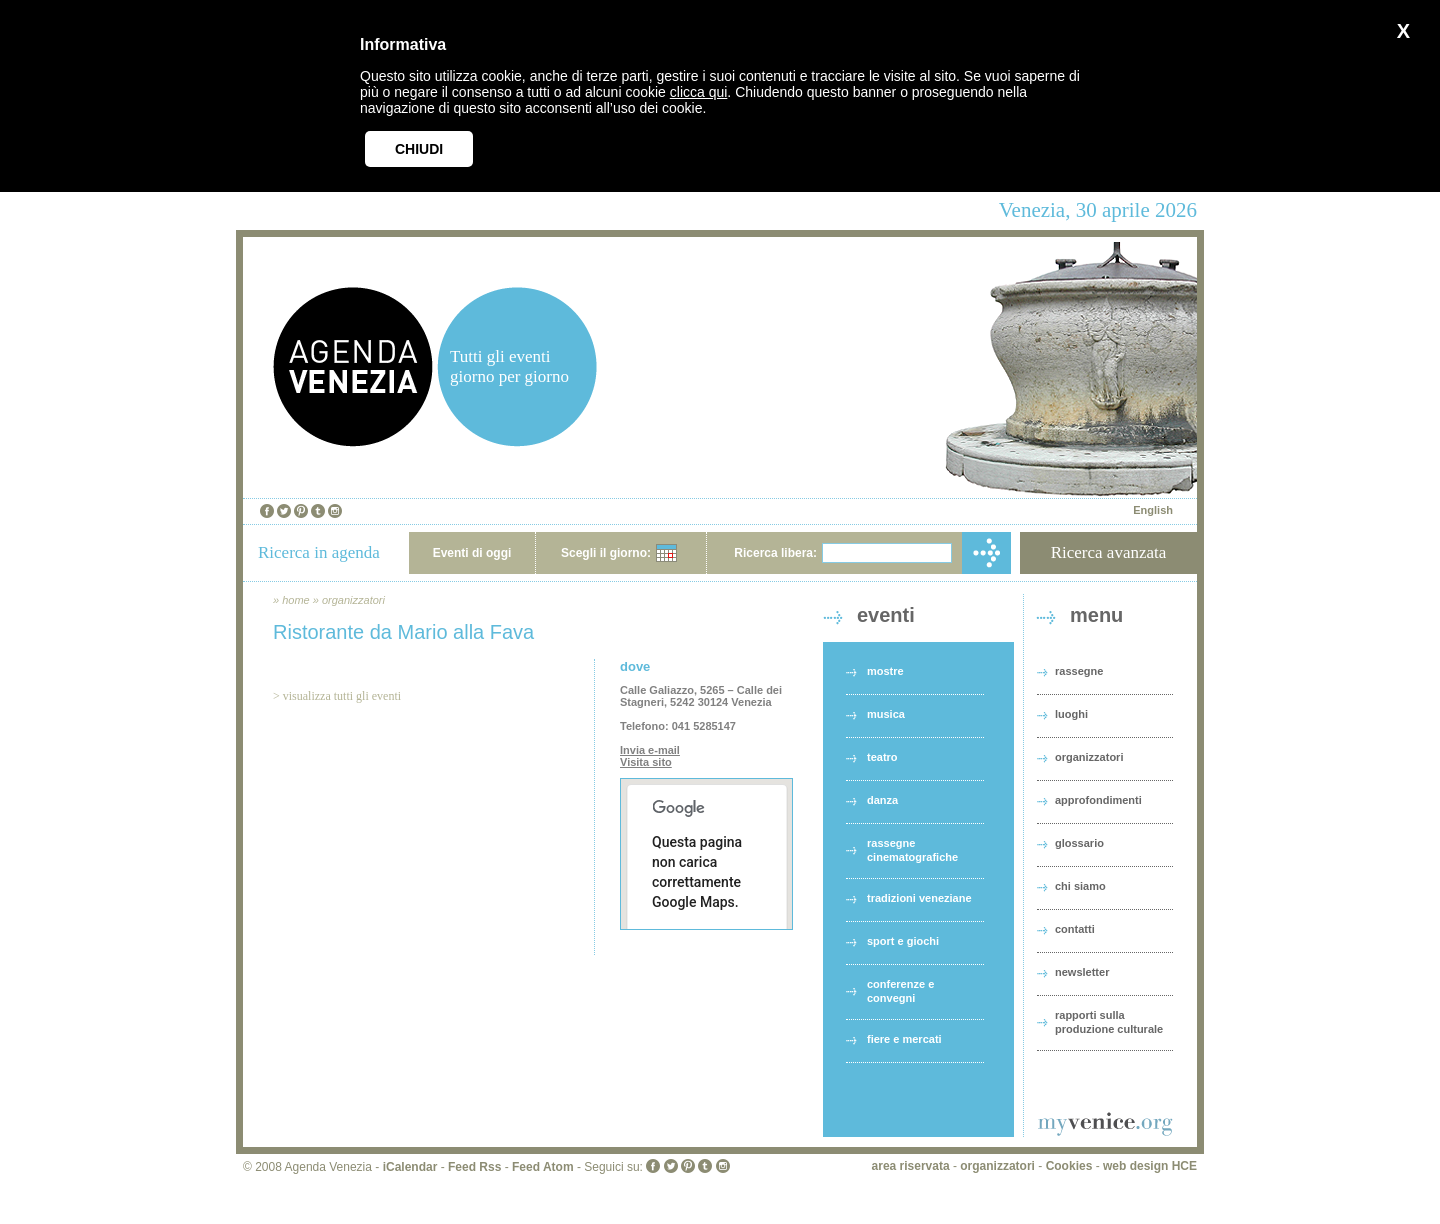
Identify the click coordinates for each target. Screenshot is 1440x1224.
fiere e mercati (904, 1039)
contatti (1075, 929)
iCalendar (410, 1167)
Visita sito (646, 762)
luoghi (1071, 714)
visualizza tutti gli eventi (342, 696)
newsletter (1082, 972)
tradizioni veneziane (919, 898)
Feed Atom (543, 1167)
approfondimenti (1098, 800)
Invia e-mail (650, 750)
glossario (1079, 843)
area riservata (911, 1166)
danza (882, 800)
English (1153, 510)
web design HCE (1150, 1166)
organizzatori (353, 600)
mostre (885, 671)
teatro (882, 757)
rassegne (1079, 671)
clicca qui (699, 92)
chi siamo (1080, 886)
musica (886, 714)
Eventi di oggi (472, 553)
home (296, 600)
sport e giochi (903, 941)
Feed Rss (474, 1167)
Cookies (1069, 1166)
